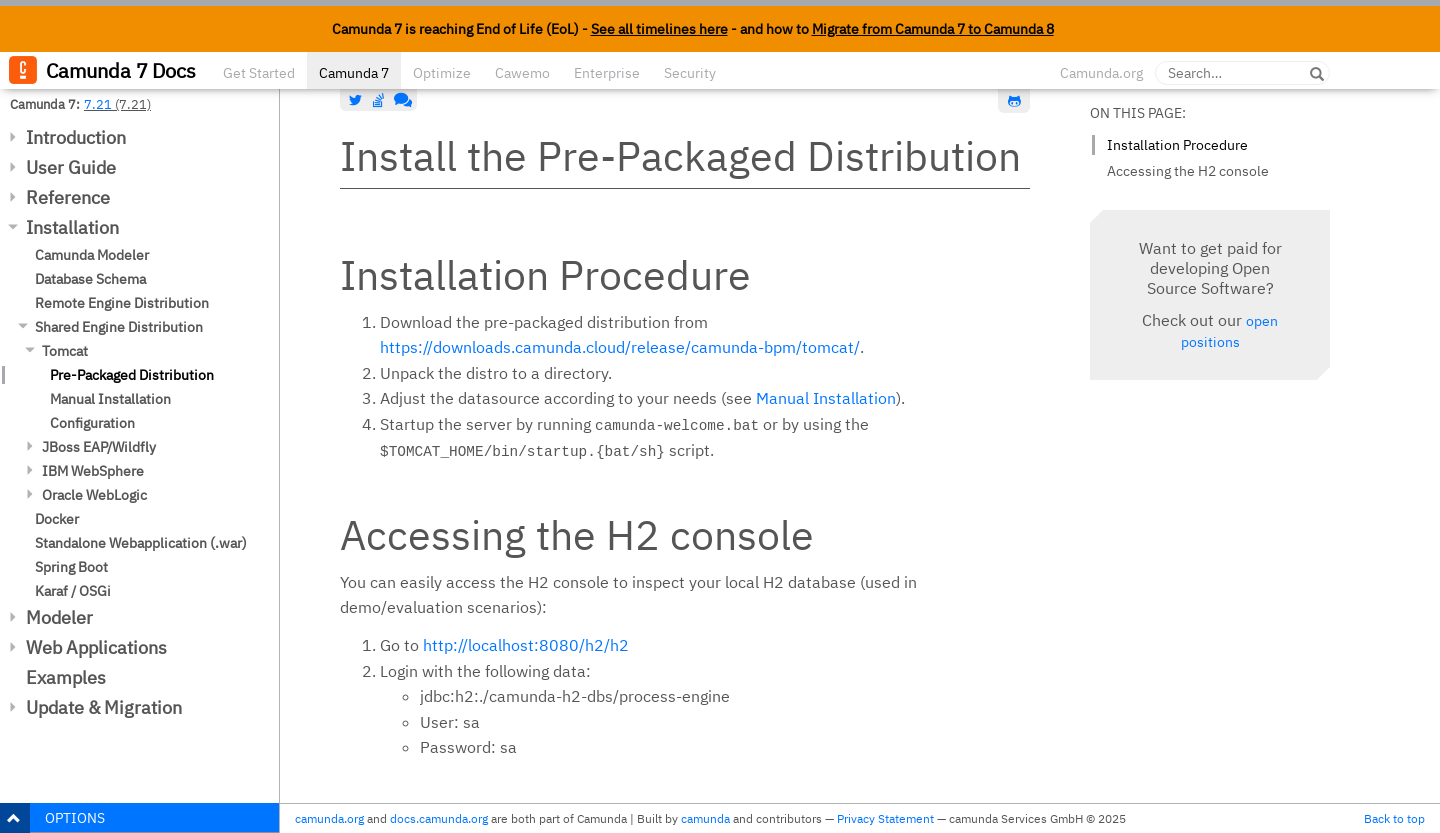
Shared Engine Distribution (119, 327)
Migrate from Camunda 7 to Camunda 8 (933, 29)
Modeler (59, 617)
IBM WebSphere (93, 471)
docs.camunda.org (439, 818)
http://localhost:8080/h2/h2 (526, 645)
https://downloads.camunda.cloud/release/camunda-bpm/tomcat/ (620, 347)
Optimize (442, 73)
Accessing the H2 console (1188, 171)
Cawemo (522, 73)
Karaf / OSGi (73, 591)
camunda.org (329, 818)
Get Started (259, 73)
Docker (57, 519)
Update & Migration (104, 707)
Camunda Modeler (92, 255)
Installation (72, 227)
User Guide (71, 167)
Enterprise (607, 73)
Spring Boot (71, 567)
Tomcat (65, 351)
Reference (68, 197)
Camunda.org (1101, 73)
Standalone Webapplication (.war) (141, 543)
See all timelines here (659, 29)
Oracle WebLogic (94, 495)
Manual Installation (110, 399)
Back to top (1394, 818)
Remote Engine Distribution (122, 303)
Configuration (92, 423)
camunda (705, 818)
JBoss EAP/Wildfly (99, 447)
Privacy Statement (885, 818)
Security (690, 73)
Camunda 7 (354, 73)
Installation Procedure (1177, 145)
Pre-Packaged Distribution (132, 375)
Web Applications (96, 647)
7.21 (98, 104)
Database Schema (90, 279)
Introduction (76, 137)
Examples (66, 677)
